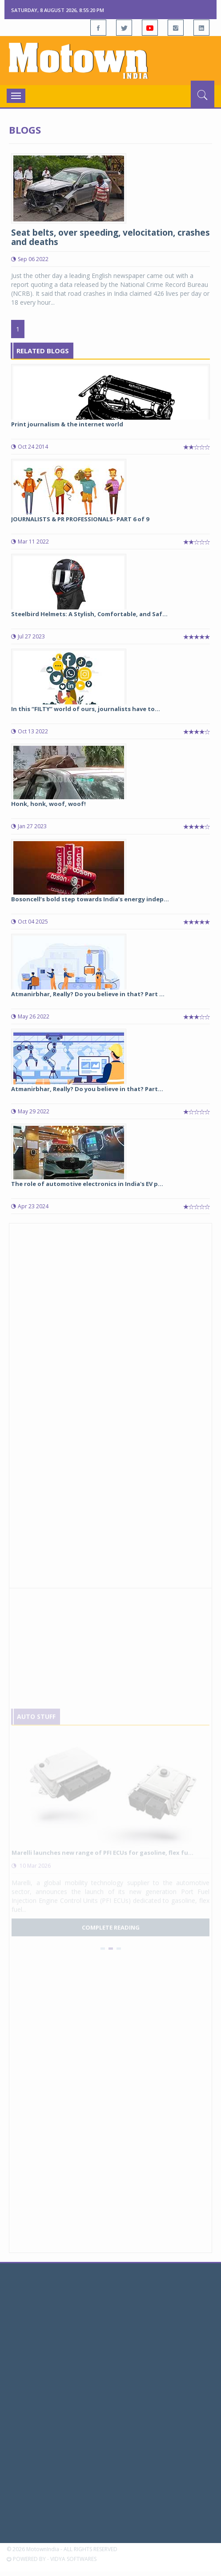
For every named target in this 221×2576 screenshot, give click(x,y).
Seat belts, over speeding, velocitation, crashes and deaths (110, 237)
